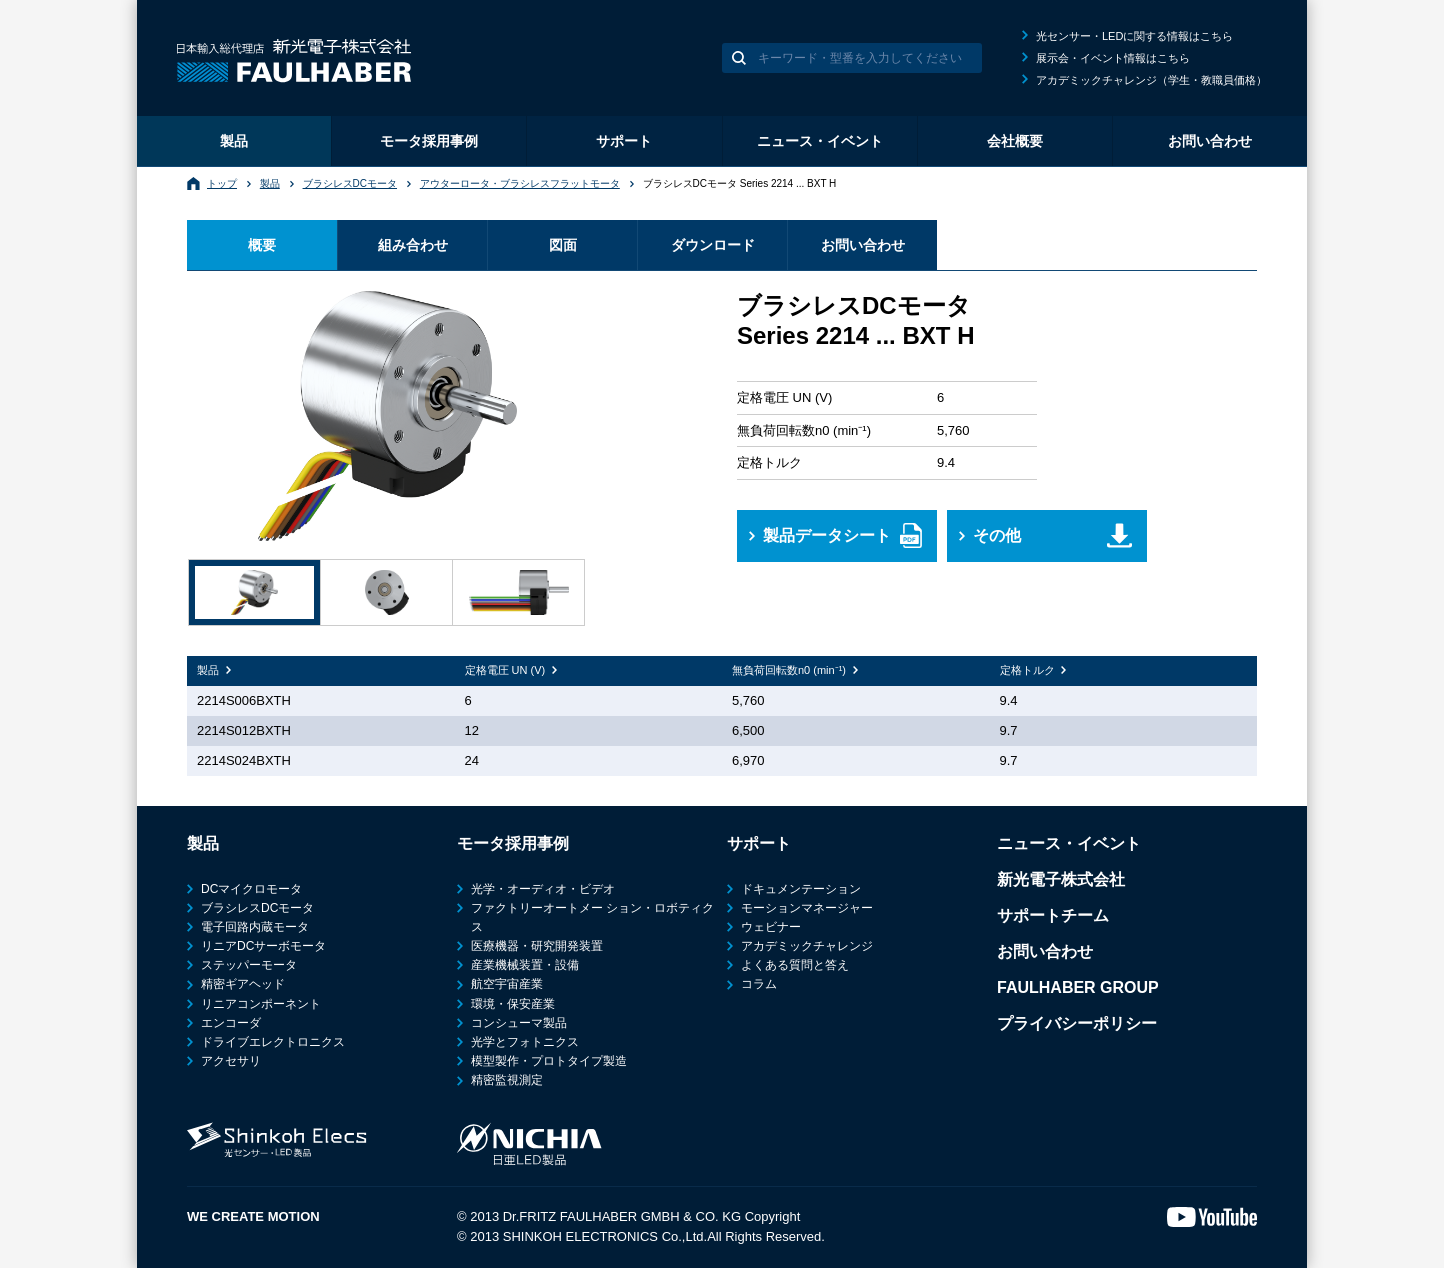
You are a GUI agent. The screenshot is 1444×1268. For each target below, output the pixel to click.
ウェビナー (771, 927)
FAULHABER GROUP (1078, 987)
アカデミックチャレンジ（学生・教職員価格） (1151, 80)
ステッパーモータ (249, 965)
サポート (624, 141)
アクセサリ (231, 1061)
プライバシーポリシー (1077, 1023)
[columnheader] (321, 671)
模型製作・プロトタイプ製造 (549, 1061)
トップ (222, 183)
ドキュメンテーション (801, 889)
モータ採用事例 (429, 141)
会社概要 (1015, 141)
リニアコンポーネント (261, 1004)
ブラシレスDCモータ (350, 183)
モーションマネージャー (807, 908)
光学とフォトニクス (525, 1042)
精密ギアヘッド (243, 984)
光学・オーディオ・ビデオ (543, 889)
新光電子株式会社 (1061, 879)
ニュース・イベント (820, 141)
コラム (759, 984)
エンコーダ (231, 1023)
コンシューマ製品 (519, 1023)
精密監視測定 (507, 1080)
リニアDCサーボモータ (263, 946)
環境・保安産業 (513, 1004)
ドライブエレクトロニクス (273, 1042)
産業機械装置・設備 (525, 965)
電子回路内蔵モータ (255, 927)
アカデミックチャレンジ (807, 946)
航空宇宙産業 (507, 984)
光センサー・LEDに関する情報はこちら (1134, 36)
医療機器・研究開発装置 (537, 946)
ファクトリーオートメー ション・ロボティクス (592, 917)
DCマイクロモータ (251, 889)
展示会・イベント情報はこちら (1113, 58)
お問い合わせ (1210, 141)
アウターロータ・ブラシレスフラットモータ (520, 183)
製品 (234, 141)
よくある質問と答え (795, 965)
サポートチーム (1053, 915)
